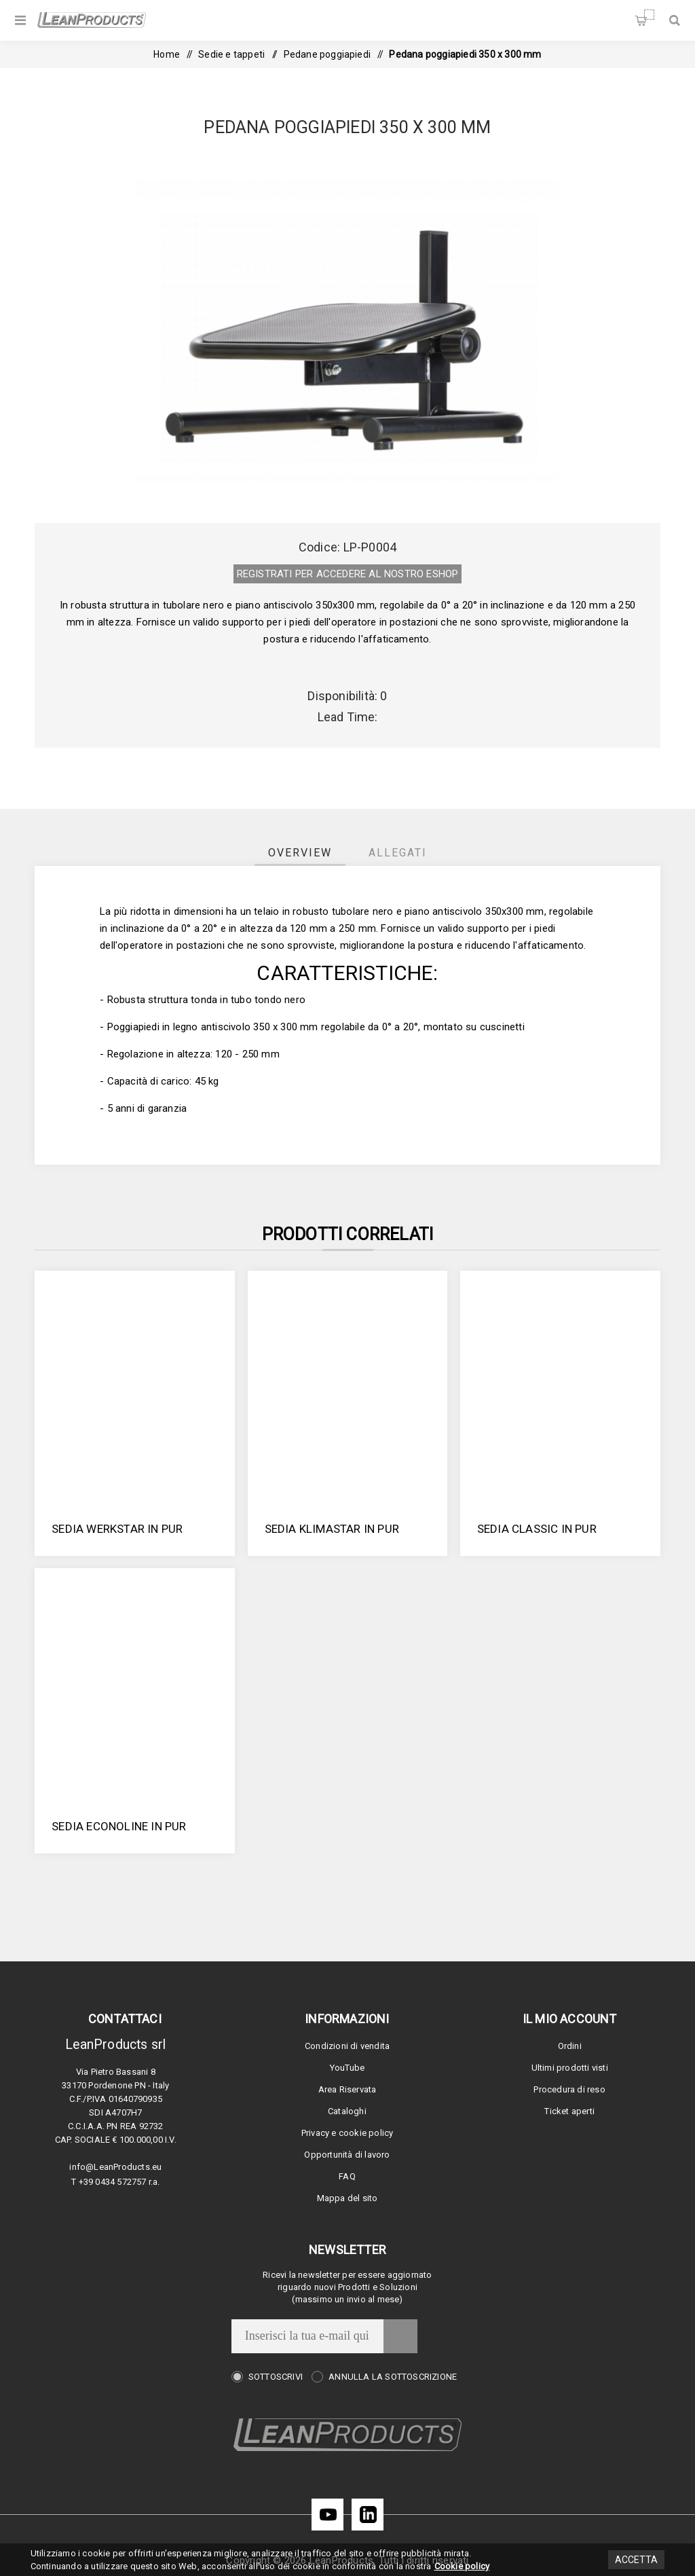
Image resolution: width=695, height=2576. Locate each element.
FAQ (347, 2176)
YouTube (347, 2068)
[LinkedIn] (367, 2514)
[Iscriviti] (307, 2336)
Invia (400, 2336)
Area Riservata (347, 2089)
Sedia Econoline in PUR (119, 1826)
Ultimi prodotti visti (569, 2068)
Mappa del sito (347, 2198)
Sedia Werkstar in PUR (117, 1529)
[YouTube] (327, 2514)
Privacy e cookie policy (347, 2133)
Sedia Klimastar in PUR (332, 1529)
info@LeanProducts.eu (115, 2167)
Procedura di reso (569, 2089)
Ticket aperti (569, 2111)
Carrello (649, 15)
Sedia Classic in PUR (537, 1529)
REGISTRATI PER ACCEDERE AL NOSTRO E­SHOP (348, 574)
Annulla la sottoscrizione (392, 2377)
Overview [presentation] (300, 852)
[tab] (300, 852)
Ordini (570, 2046)
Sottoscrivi (275, 2377)
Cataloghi (347, 2111)
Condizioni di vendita (347, 2046)
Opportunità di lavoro (347, 2154)
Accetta (636, 2559)
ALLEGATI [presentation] (398, 852)
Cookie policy (462, 2566)
